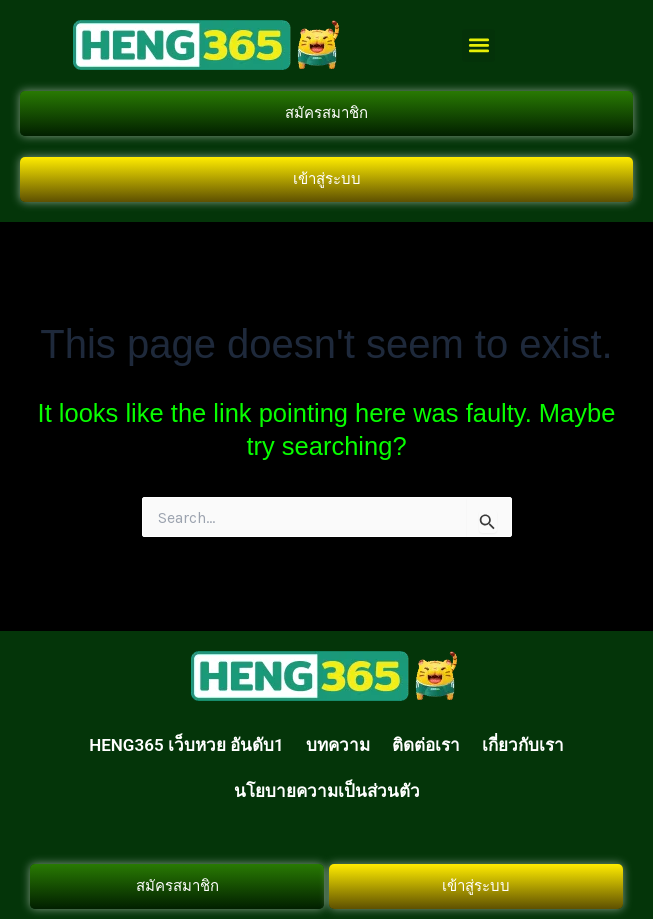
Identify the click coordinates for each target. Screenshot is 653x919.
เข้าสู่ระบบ (327, 179)
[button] (478, 45)
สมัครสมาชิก (326, 113)
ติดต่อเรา (426, 745)
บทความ (338, 745)
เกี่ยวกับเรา (523, 745)
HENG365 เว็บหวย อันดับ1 (186, 745)
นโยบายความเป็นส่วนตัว (327, 791)
